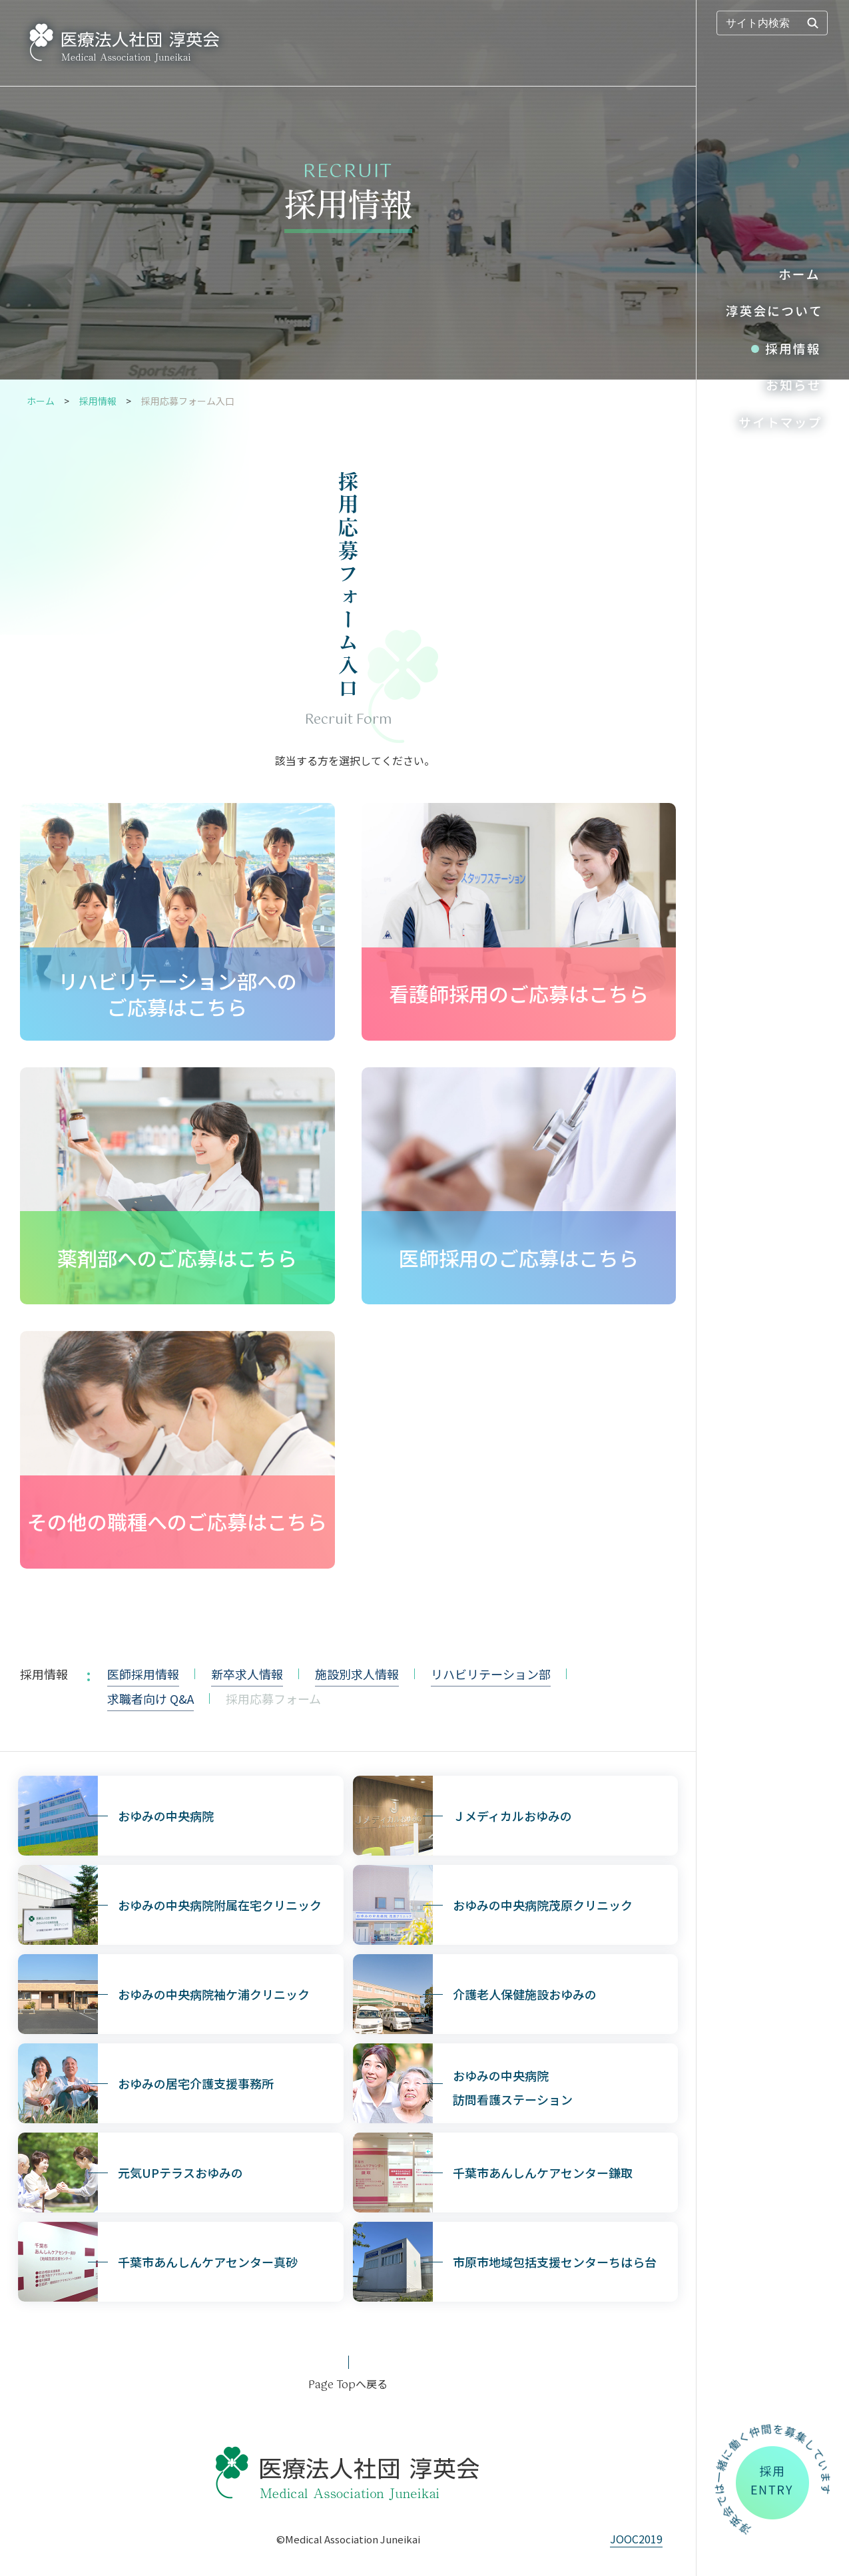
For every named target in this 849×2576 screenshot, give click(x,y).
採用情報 (98, 400)
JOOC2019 (636, 2539)
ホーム (41, 400)
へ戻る (348, 2384)
